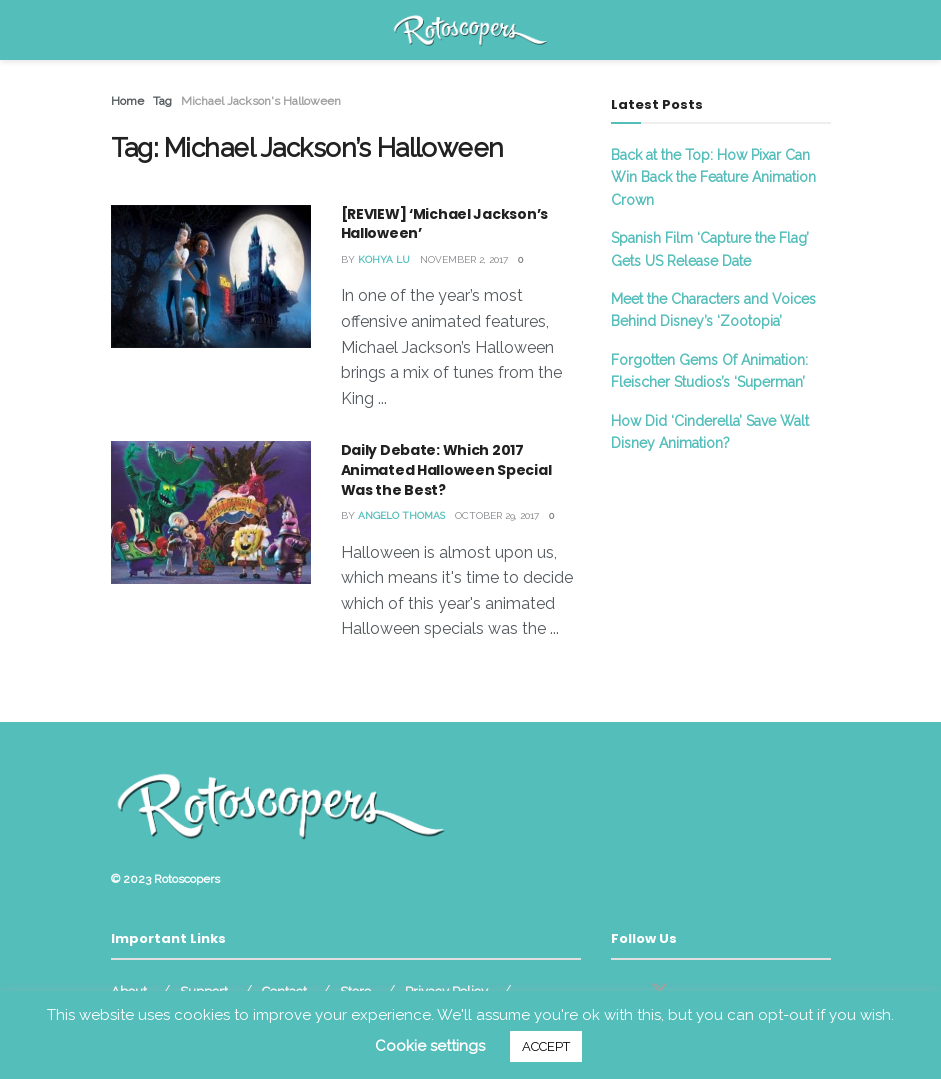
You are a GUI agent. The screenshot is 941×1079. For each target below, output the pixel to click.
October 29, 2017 (497, 515)
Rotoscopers (187, 879)
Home (127, 101)
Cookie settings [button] (430, 1046)
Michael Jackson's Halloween (261, 101)
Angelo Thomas (401, 515)
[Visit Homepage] (470, 30)
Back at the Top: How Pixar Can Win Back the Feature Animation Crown (713, 177)
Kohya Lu (384, 259)
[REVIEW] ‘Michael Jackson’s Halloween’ (444, 224)
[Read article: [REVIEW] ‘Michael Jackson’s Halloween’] (211, 276)
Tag (162, 101)
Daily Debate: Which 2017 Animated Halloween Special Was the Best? (446, 469)
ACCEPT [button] (546, 1046)
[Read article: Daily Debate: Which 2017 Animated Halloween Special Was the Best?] (211, 512)
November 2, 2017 (464, 259)
